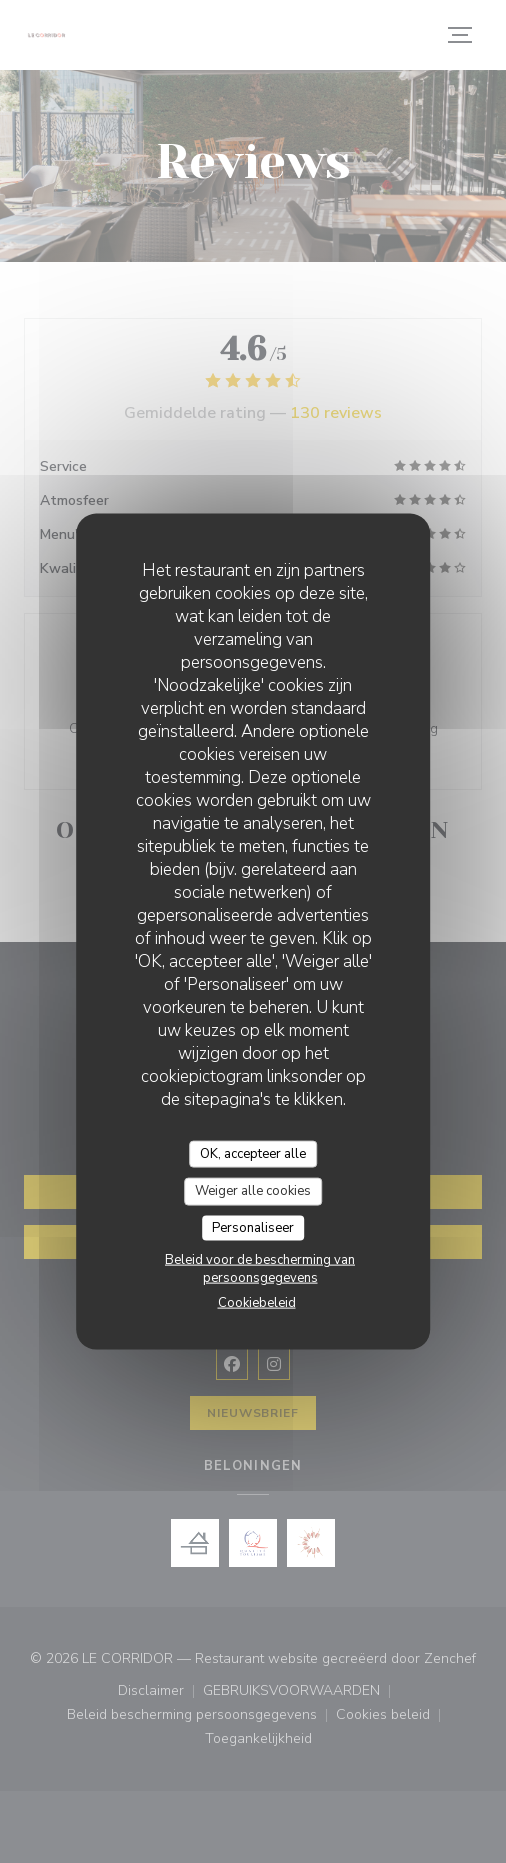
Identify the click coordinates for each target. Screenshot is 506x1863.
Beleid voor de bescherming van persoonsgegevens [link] (260, 1269)
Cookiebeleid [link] (257, 1303)
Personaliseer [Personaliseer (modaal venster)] (253, 1227)
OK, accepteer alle (253, 1153)
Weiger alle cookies (253, 1191)
